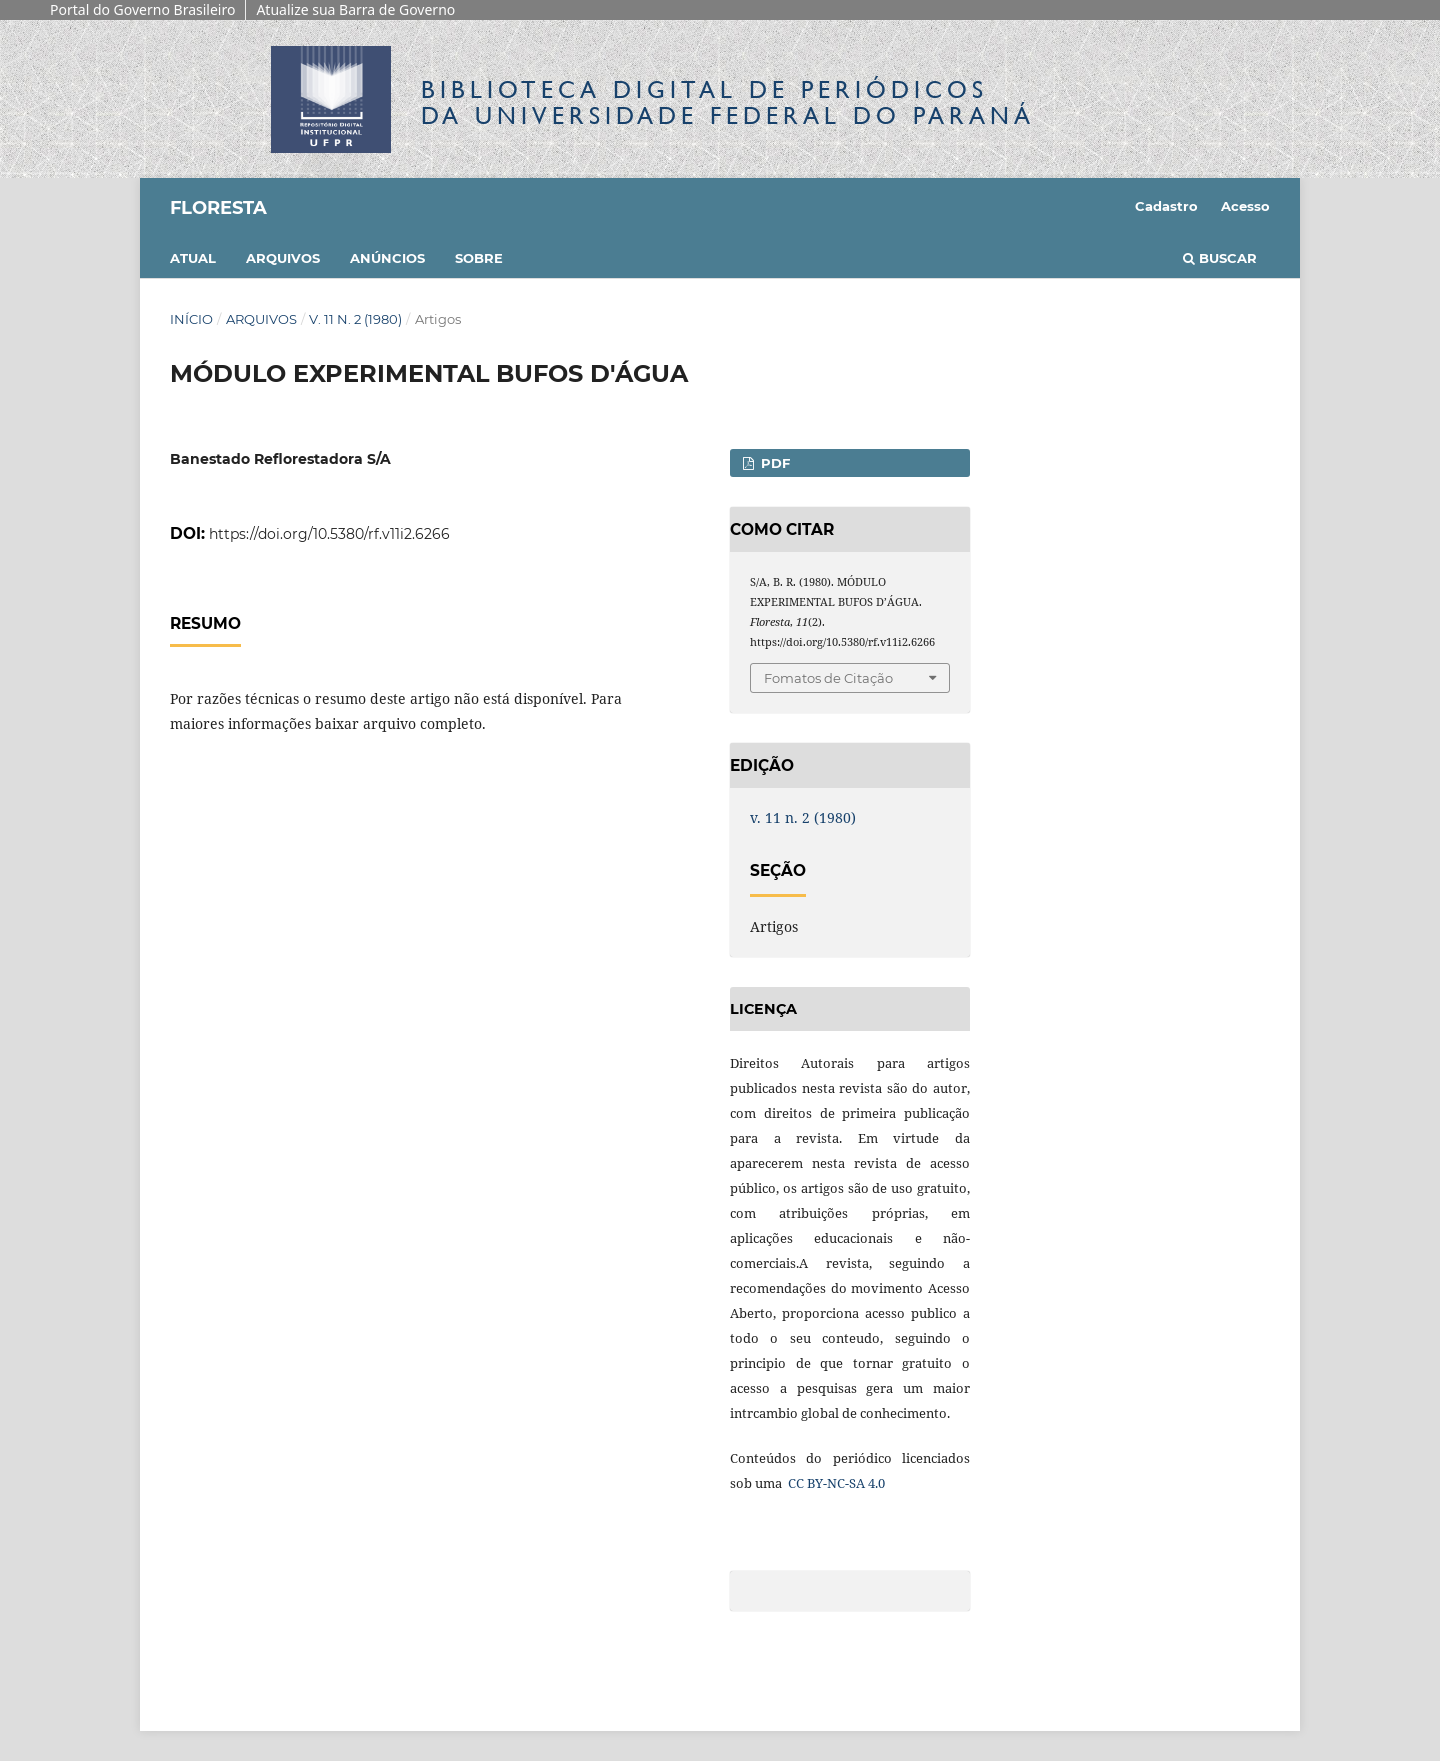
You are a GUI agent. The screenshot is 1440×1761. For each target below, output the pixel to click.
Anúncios (387, 258)
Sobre (479, 258)
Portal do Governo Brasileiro (142, 9)
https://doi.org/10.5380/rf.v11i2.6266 (329, 534)
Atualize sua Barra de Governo (355, 9)
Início (191, 319)
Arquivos (283, 258)
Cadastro (1166, 206)
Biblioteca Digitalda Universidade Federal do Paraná (728, 102)
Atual (193, 258)
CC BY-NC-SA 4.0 (835, 1483)
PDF (773, 463)
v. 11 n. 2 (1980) (355, 319)
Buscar (1220, 258)
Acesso (1245, 206)
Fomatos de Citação (828, 678)
